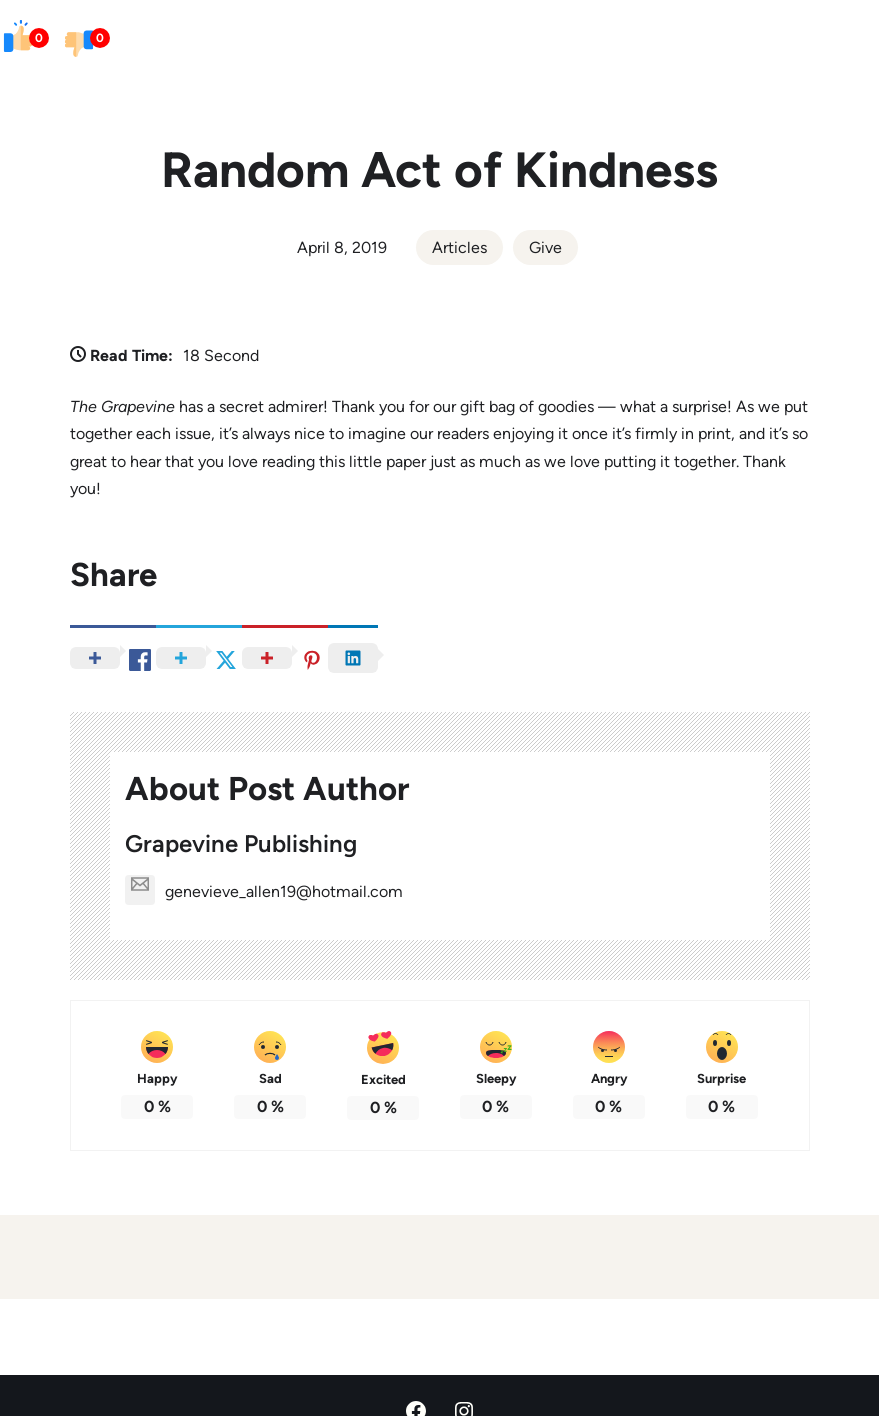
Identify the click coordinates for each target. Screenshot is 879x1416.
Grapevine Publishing (241, 843)
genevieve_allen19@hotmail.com (264, 891)
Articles (459, 247)
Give (545, 247)
